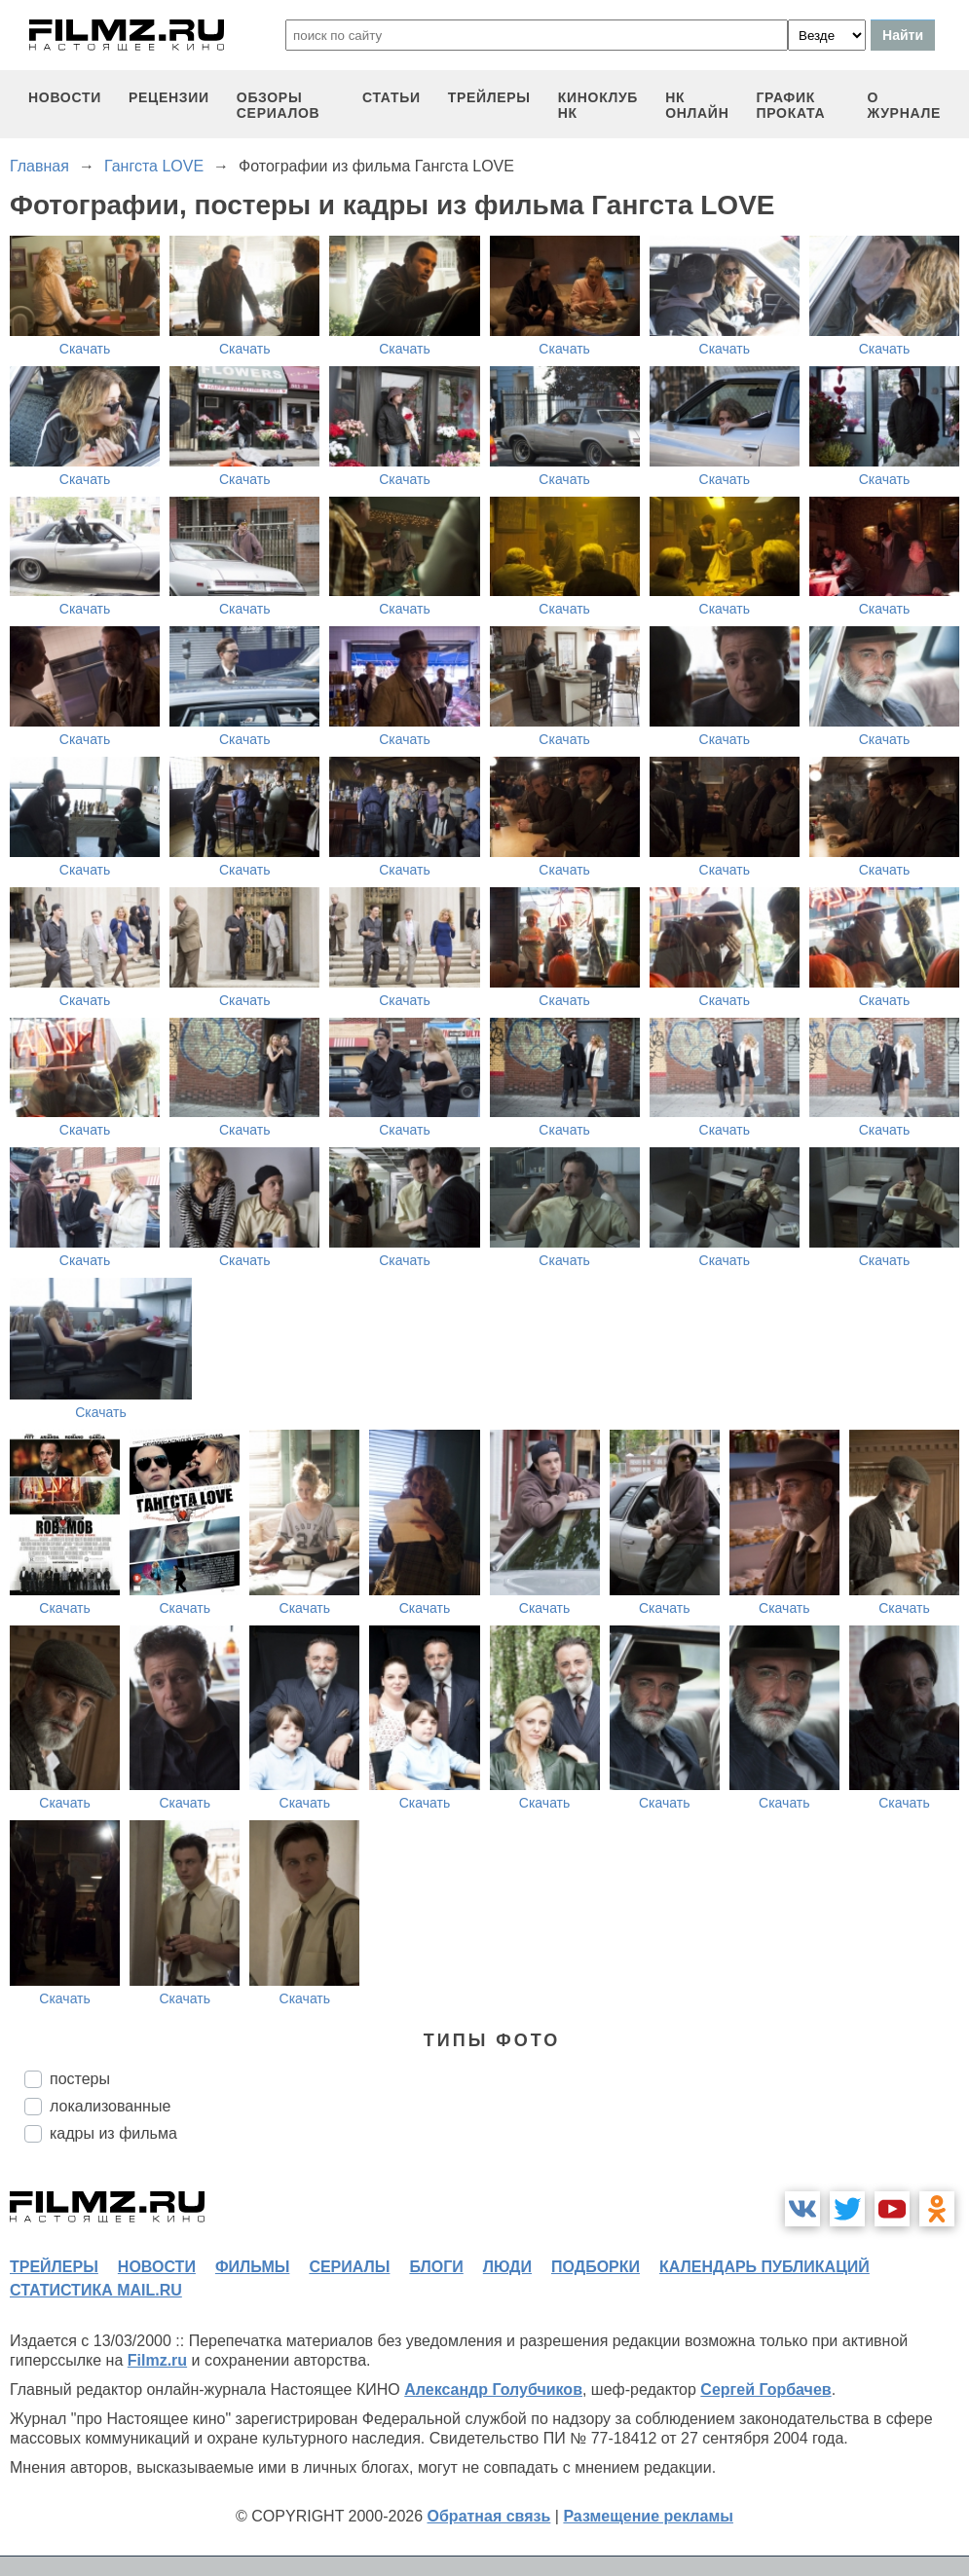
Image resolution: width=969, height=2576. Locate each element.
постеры (80, 2079)
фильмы (252, 2267)
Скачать (85, 348)
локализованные (110, 2106)
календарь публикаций (764, 2267)
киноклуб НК (598, 105)
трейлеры (489, 97)
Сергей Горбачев (765, 2389)
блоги (436, 2267)
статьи (391, 97)
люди (507, 2267)
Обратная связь (489, 2516)
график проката (790, 105)
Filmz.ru (157, 2360)
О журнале (904, 105)
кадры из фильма (113, 2133)
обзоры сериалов (278, 105)
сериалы (349, 2267)
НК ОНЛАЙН (696, 105)
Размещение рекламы (648, 2516)
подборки (595, 2267)
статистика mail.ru (96, 2290)
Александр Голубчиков (493, 2389)
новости (64, 97)
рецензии (169, 97)
